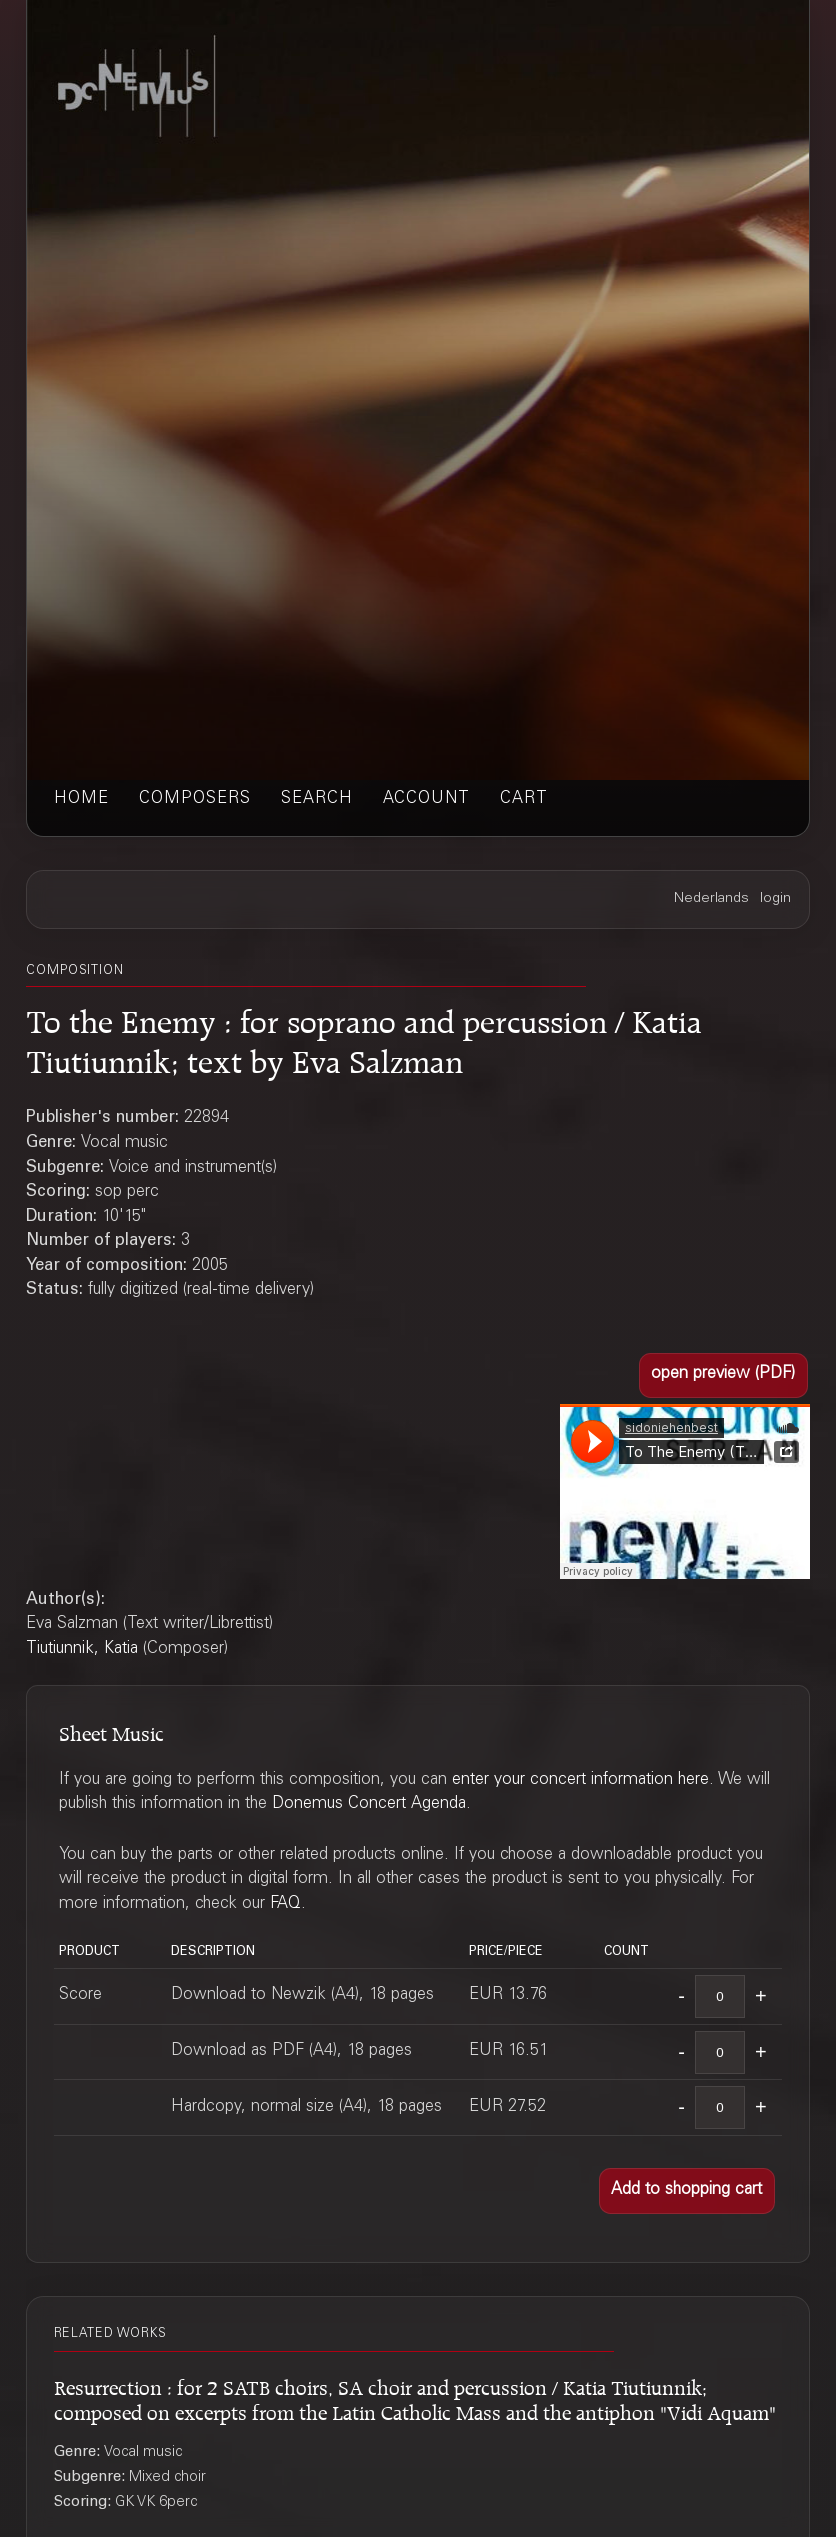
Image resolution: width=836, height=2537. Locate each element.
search (317, 799)
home (81, 799)
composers (195, 799)
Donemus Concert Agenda (369, 1804)
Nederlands (711, 899)
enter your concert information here (580, 1780)
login (775, 899)
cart (524, 799)
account (426, 799)
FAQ (285, 1904)
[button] (723, 1375)
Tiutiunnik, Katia (82, 1649)
